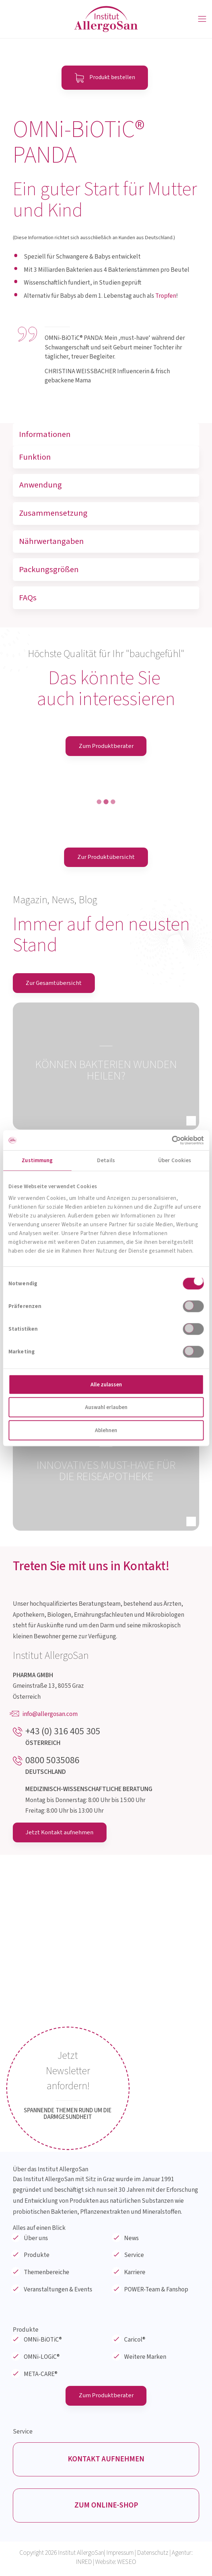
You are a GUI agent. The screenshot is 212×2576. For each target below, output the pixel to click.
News (131, 2238)
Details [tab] (106, 1160)
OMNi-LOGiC (42, 2357)
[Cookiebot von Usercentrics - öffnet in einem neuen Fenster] (172, 1140)
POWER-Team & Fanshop (156, 2290)
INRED (84, 2564)
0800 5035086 (52, 1761)
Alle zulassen (106, 1384)
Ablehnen (106, 1430)
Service (134, 2256)
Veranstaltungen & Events (58, 2290)
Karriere (134, 2273)
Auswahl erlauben (106, 1407)
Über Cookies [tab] (174, 1160)
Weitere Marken (145, 2357)
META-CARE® (40, 2375)
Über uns (36, 2238)
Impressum (120, 2555)
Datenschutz (152, 2555)
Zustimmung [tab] (37, 1160)
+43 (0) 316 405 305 (62, 1731)
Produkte (36, 2256)
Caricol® (134, 2340)
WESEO (126, 2564)
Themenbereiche (46, 2273)
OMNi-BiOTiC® (43, 2340)
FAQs (28, 598)
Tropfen (165, 295)
